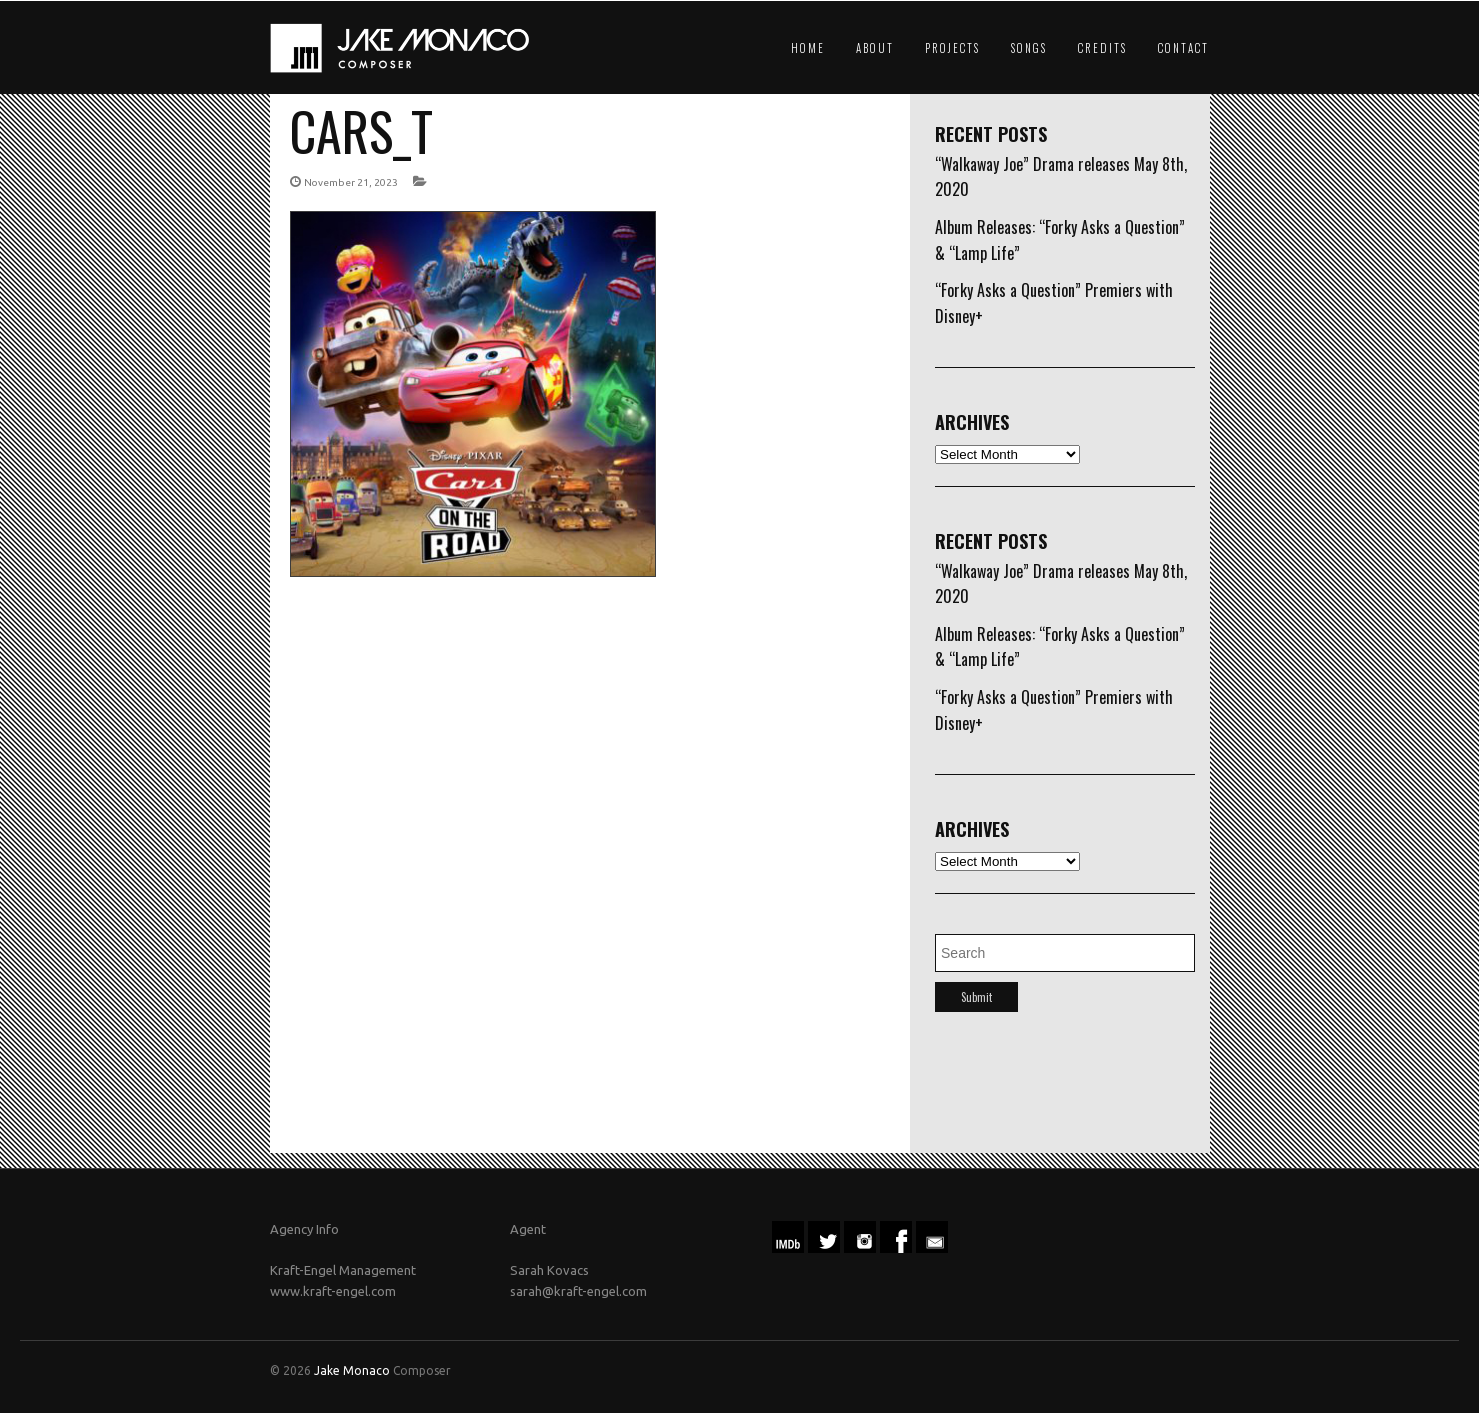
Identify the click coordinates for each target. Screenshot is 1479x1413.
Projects (952, 48)
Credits (1102, 48)
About (875, 48)
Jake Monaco (352, 1370)
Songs (1029, 48)
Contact (1183, 48)
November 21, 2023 (351, 182)
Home (808, 48)
